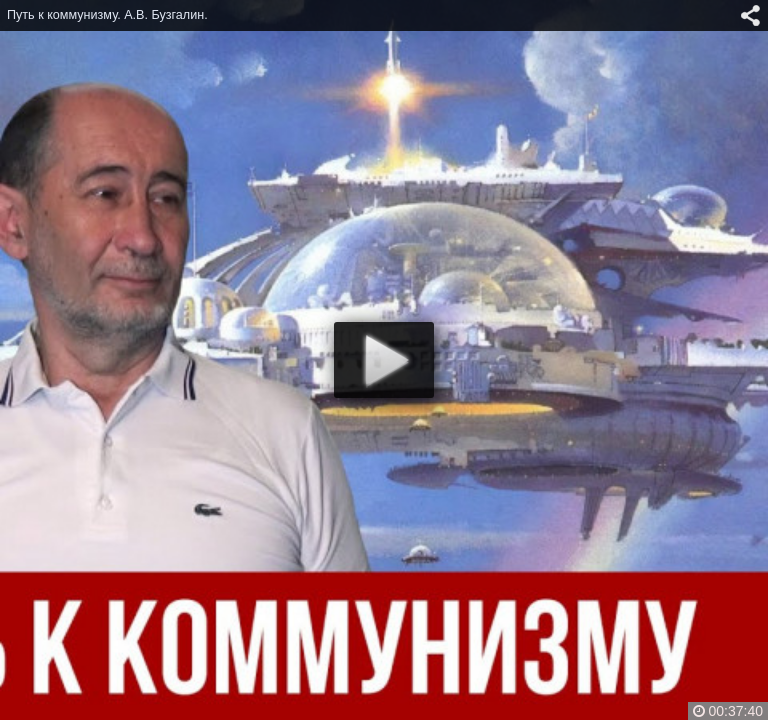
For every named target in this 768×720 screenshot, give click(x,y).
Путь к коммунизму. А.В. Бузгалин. (107, 15)
